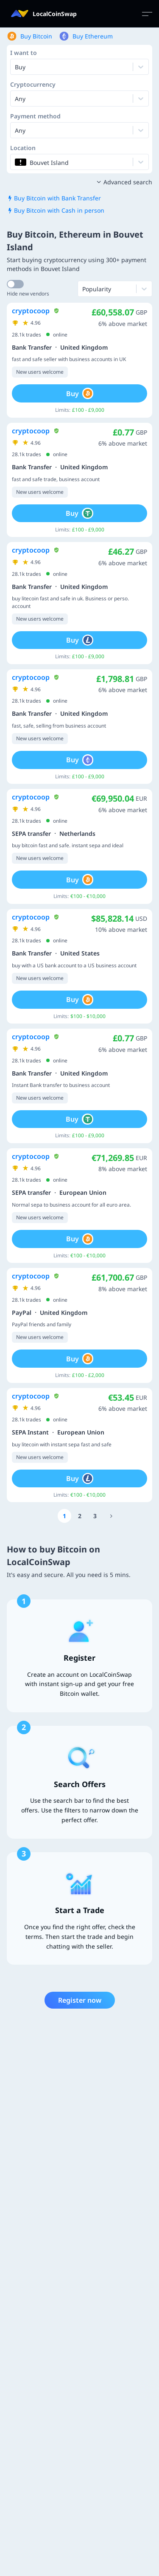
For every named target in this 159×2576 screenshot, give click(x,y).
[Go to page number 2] (79, 1516)
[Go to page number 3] (95, 1516)
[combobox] (16, 98)
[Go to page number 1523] (111, 1516)
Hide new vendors (28, 293)
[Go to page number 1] (64, 1516)
